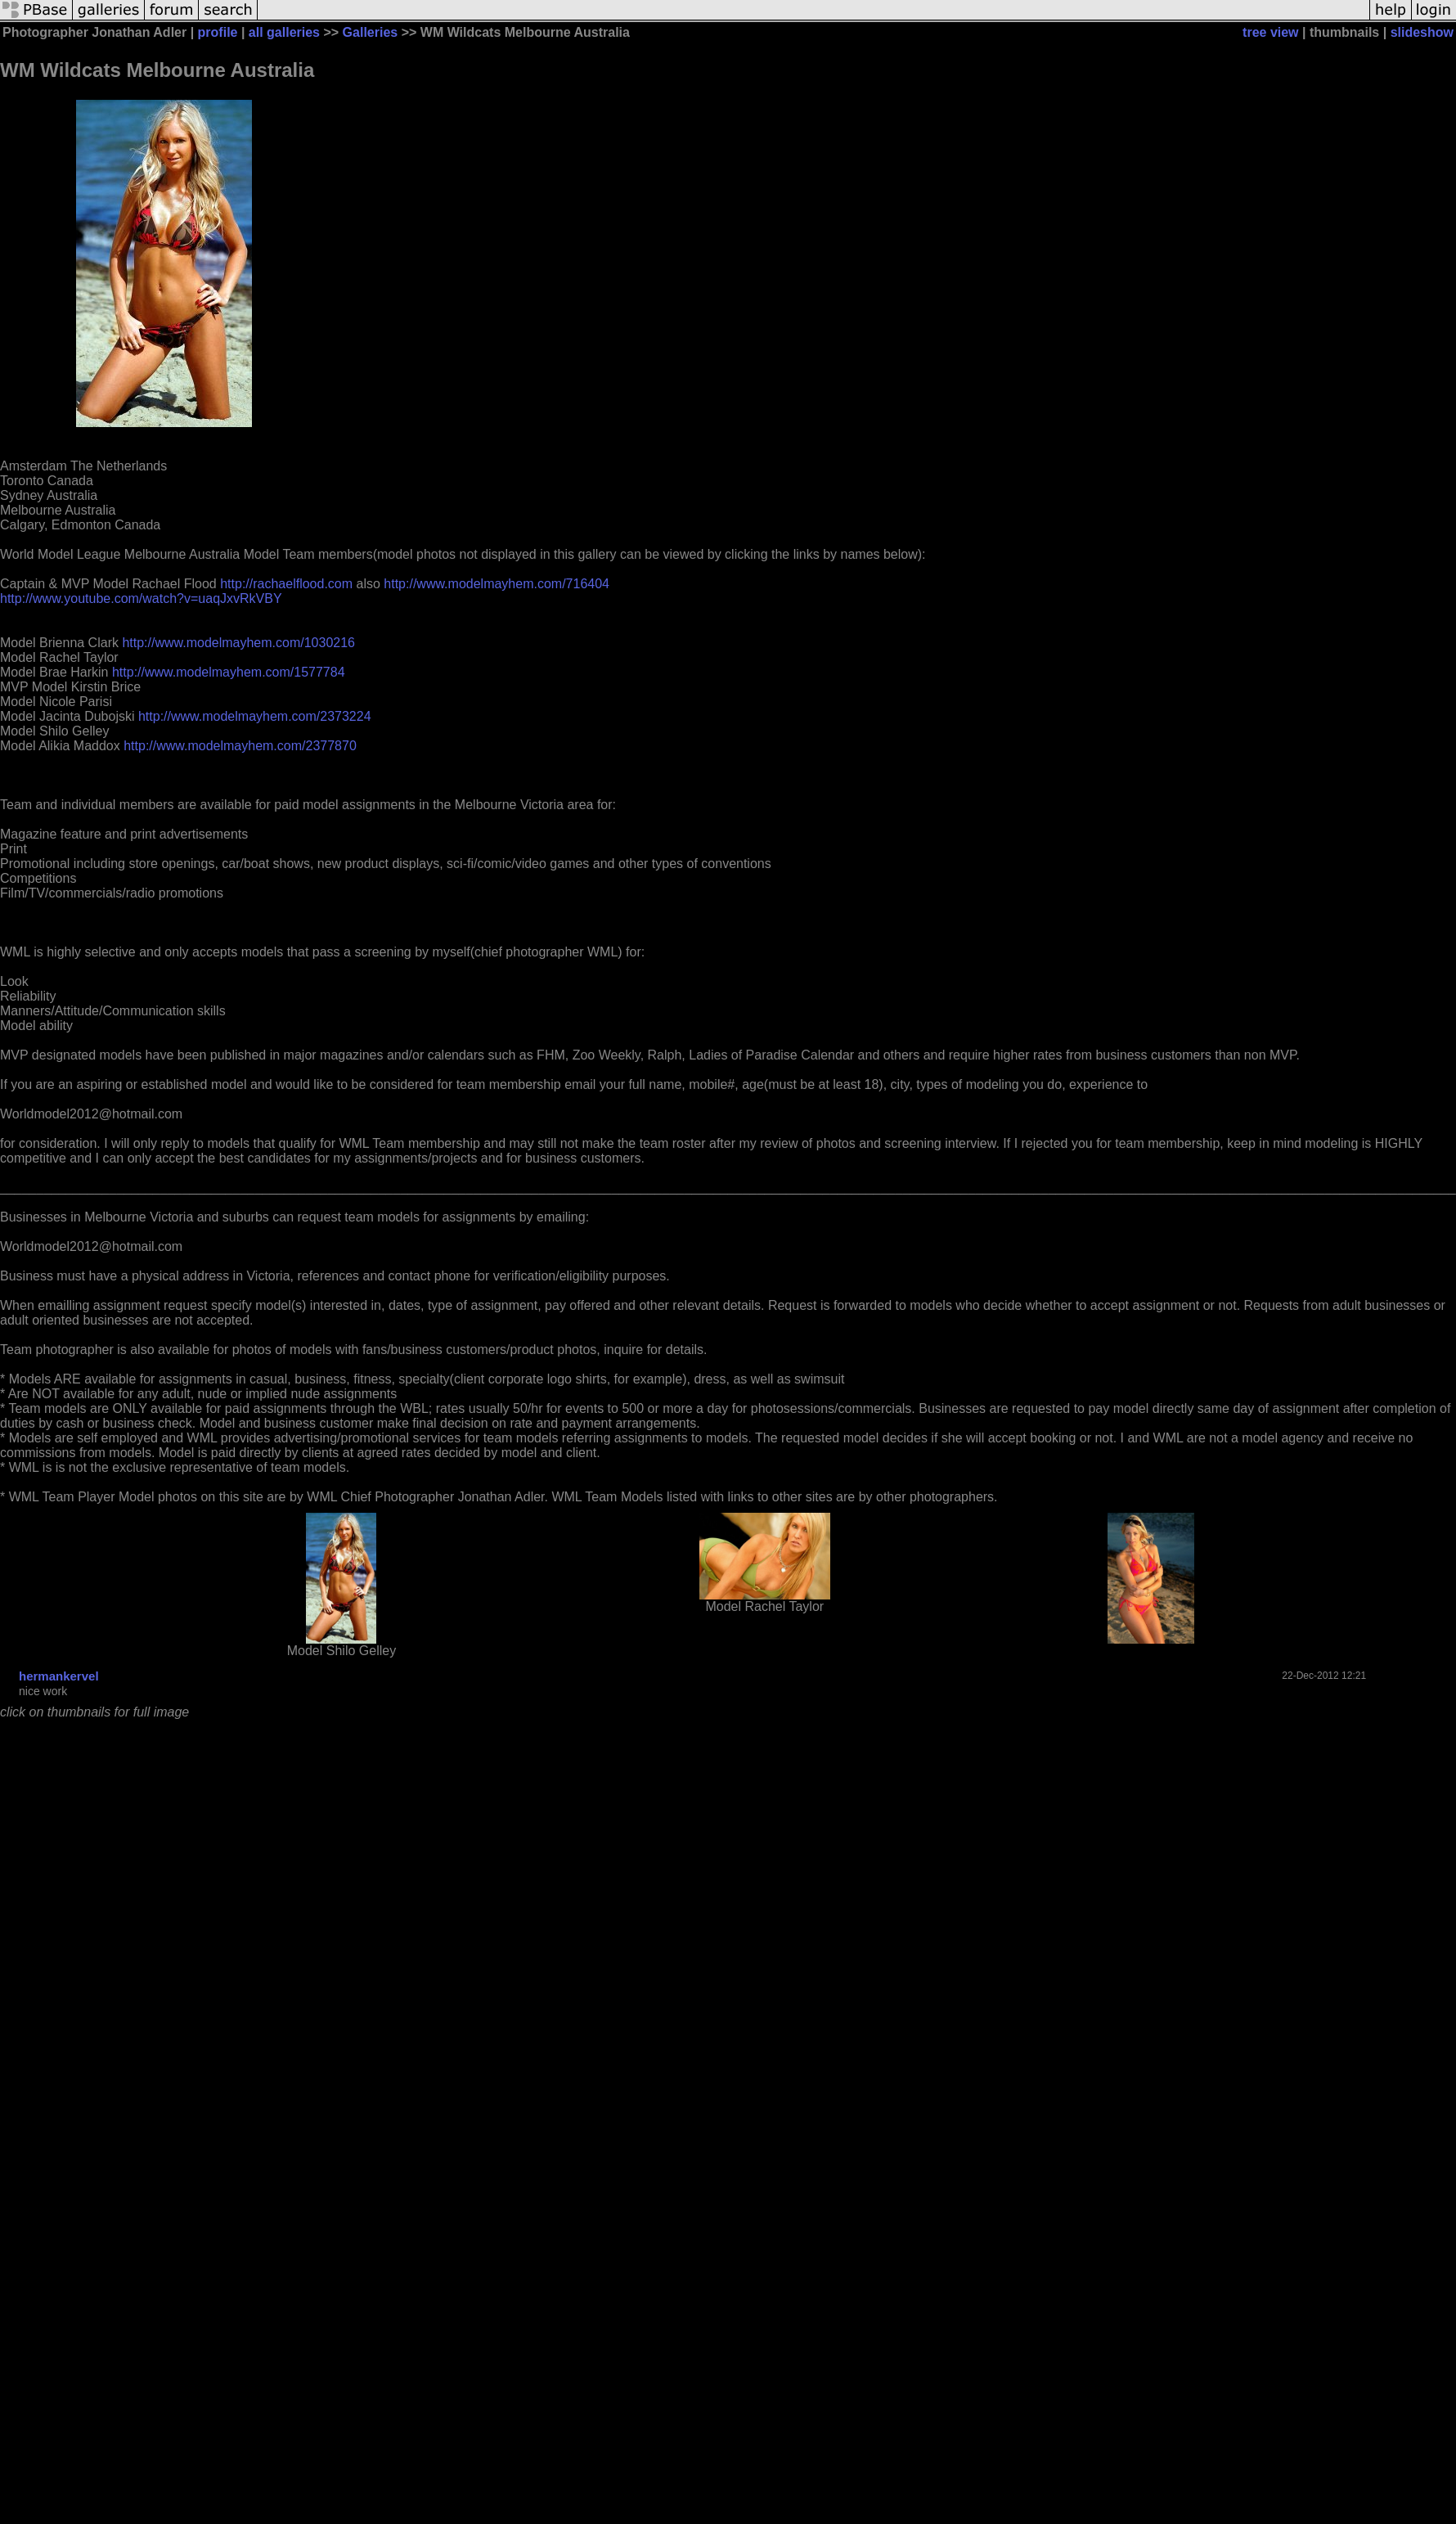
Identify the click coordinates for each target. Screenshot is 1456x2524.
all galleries (284, 32)
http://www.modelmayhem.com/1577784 (228, 672)
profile (218, 32)
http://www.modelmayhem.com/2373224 (254, 716)
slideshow (1422, 32)
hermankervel (59, 1676)
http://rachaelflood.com (286, 584)
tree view (1270, 32)
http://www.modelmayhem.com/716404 (496, 584)
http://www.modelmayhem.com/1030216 (238, 643)
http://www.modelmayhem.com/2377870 (240, 746)
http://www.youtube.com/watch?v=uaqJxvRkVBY (141, 598)
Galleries (370, 32)
